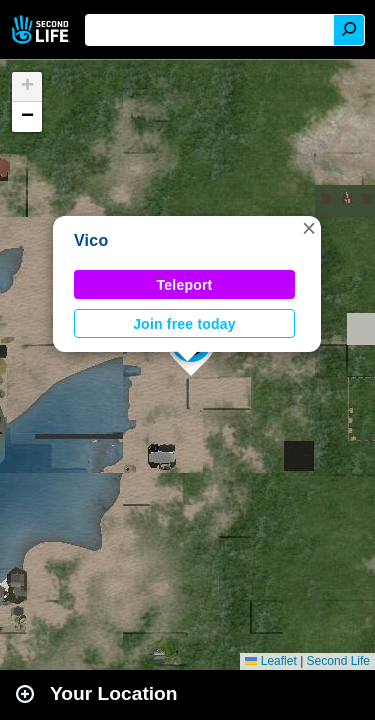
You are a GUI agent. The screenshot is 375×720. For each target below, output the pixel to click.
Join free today (184, 324)
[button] (309, 228)
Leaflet (270, 661)
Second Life (42, 29)
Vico (91, 240)
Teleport (185, 285)
